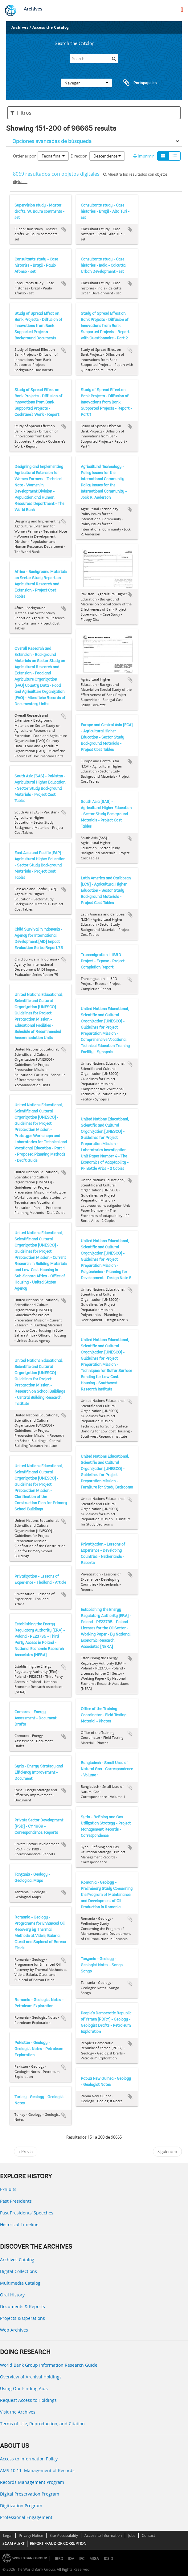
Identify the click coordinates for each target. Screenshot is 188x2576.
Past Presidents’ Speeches (26, 2213)
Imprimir (143, 156)
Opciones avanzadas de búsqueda (52, 141)
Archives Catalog (17, 2260)
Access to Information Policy (29, 2459)
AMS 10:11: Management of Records (37, 2470)
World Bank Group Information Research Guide (48, 2365)
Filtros (20, 112)
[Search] (94, 58)
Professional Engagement (26, 2517)
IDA (71, 2558)
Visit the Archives (17, 2412)
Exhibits (8, 2189)
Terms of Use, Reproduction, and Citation (42, 2424)
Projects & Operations (22, 2318)
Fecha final (53, 156)
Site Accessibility (64, 2535)
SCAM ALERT (13, 2543)
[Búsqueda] (113, 58)
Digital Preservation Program (29, 2494)
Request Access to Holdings (28, 2400)
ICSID (108, 2558)
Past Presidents (16, 2201)
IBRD (59, 2558)
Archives (33, 9)
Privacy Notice (31, 2535)
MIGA (94, 2558)
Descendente (107, 156)
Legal (7, 2535)
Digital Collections (18, 2271)
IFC (81, 2558)
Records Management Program (32, 2482)
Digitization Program (21, 2505)
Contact (148, 2535)
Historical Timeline (19, 2224)
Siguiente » (167, 2151)
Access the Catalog (50, 27)
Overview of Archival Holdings (31, 2377)
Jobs (131, 2535)
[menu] (182, 9)
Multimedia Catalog (20, 2283)
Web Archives (14, 2330)
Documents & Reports (22, 2306)
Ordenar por (24, 156)
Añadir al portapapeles (64, 230)
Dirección (79, 156)
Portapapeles (134, 83)
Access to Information (103, 2535)
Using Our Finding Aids (24, 2388)
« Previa (25, 2151)
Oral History (12, 2295)
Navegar (86, 83)
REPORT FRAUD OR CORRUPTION (58, 2543)
